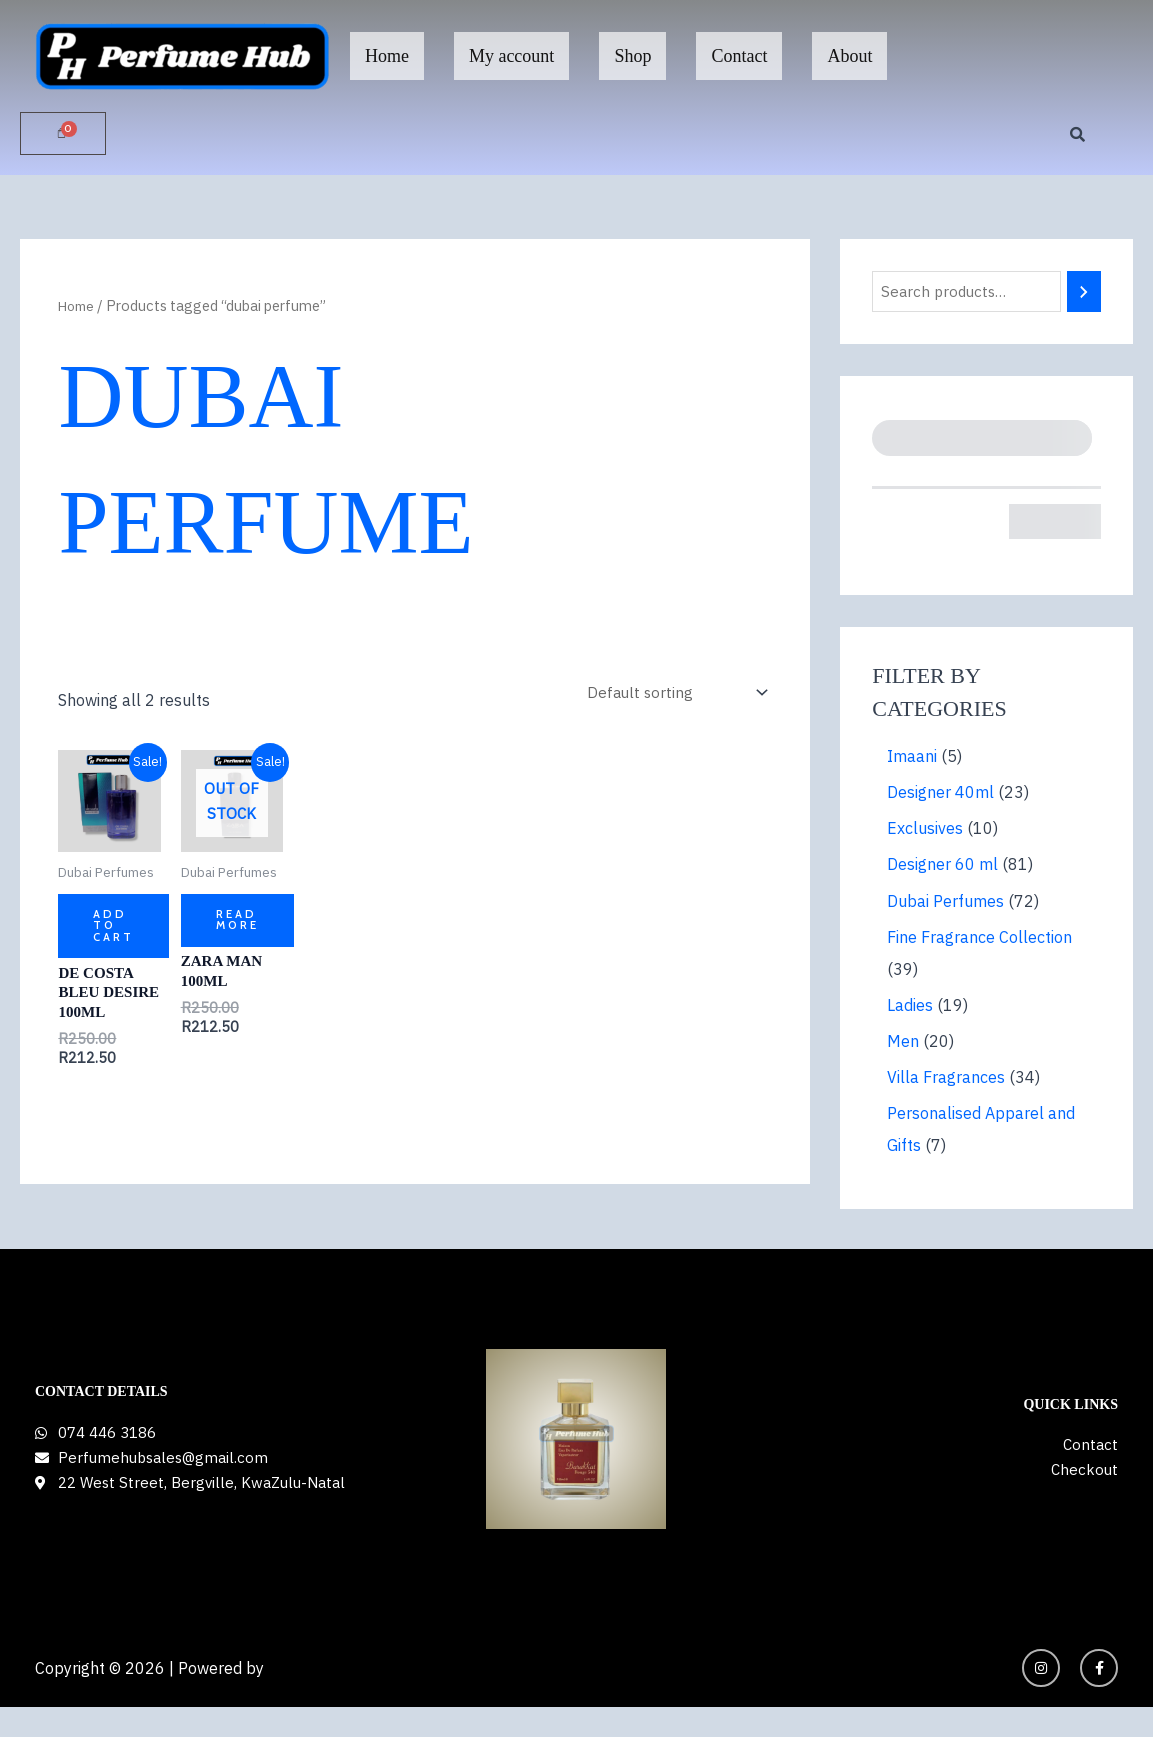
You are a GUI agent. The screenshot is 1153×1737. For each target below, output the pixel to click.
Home (387, 56)
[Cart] (63, 134)
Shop (632, 56)
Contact (739, 56)
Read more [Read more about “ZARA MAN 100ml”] (238, 924)
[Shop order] (674, 695)
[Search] (1094, 293)
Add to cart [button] (114, 930)
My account (511, 56)
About (849, 56)
